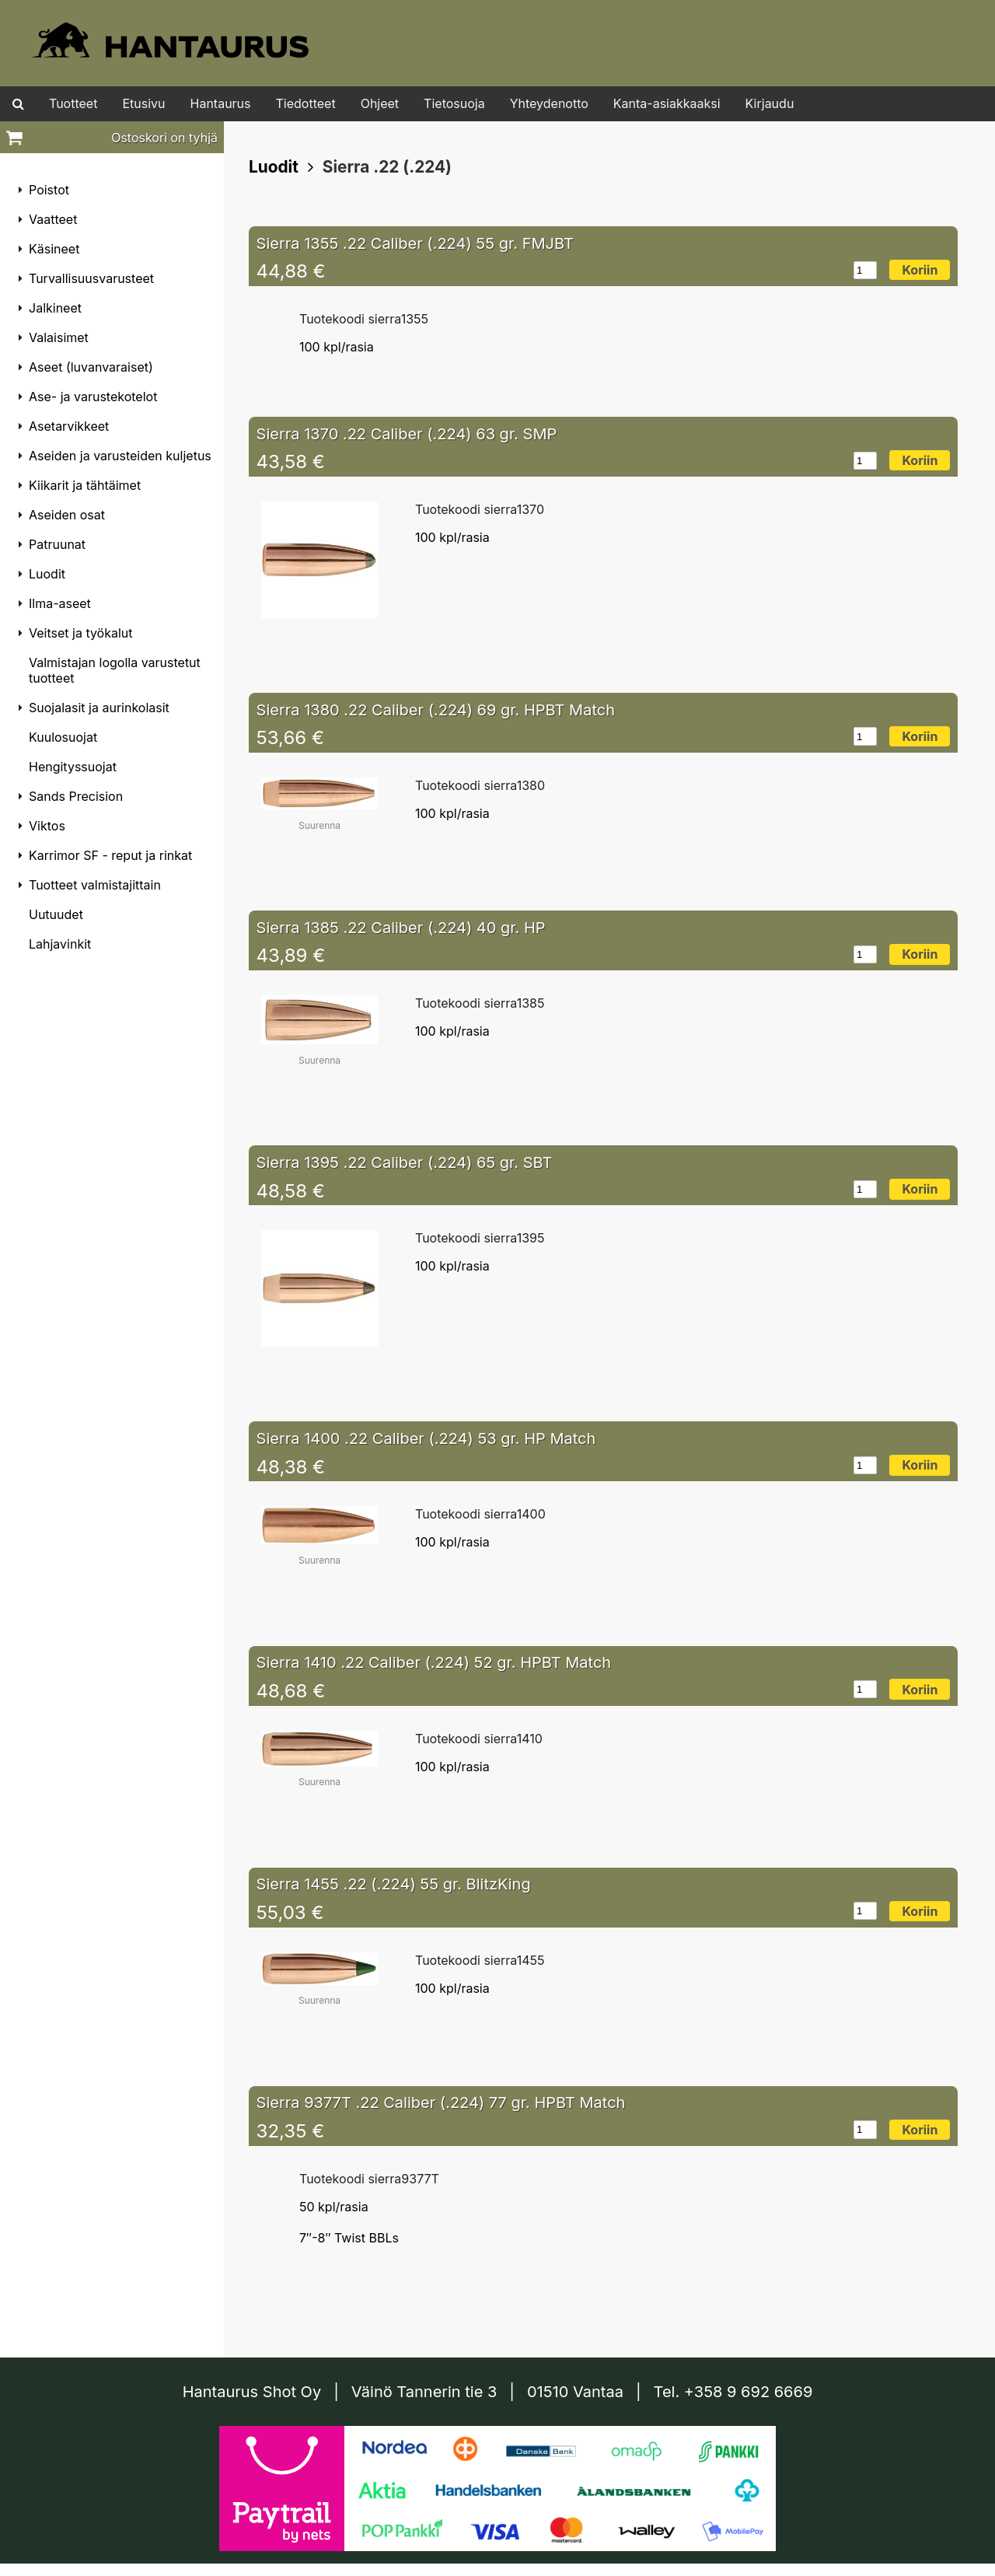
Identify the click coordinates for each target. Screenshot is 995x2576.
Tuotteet (73, 103)
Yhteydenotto (549, 103)
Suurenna (319, 825)
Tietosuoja (454, 103)
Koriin (919, 270)
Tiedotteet (306, 103)
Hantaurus (220, 103)
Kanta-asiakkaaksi (667, 103)
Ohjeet (380, 103)
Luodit (273, 167)
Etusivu (143, 103)
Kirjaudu (769, 103)
